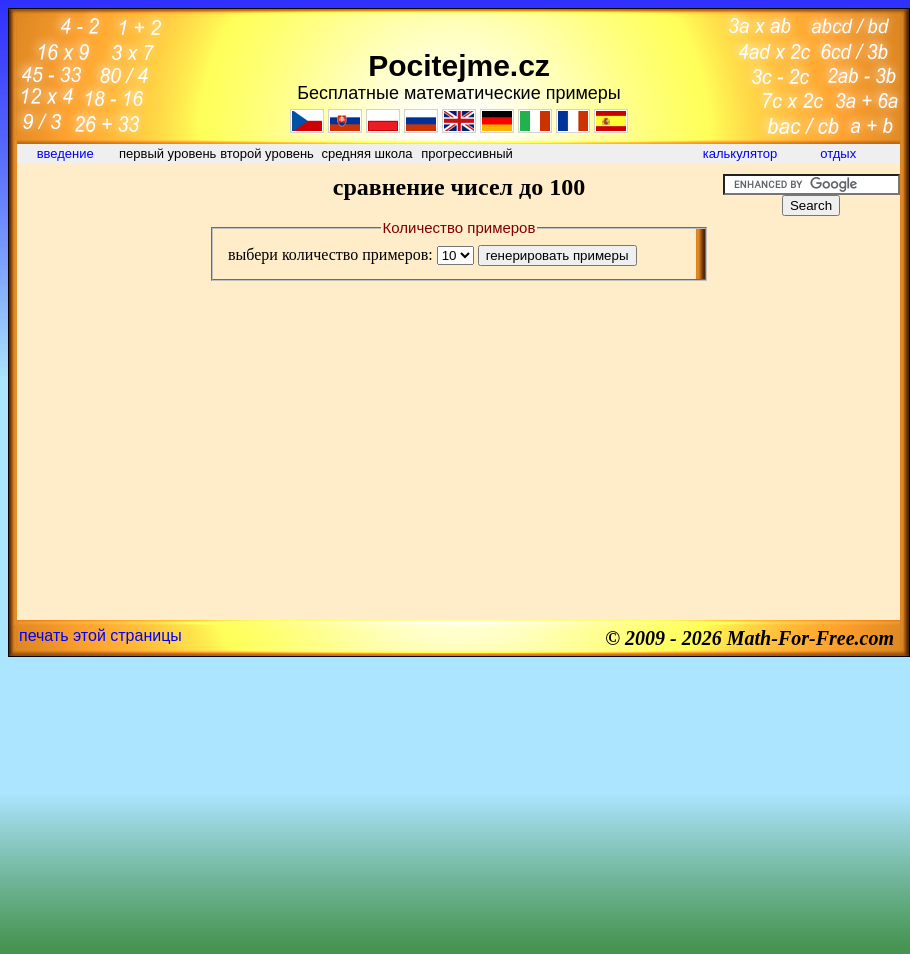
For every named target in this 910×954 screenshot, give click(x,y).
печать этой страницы (100, 635)
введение (67, 153)
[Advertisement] (107, 219)
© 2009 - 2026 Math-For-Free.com (749, 638)
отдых (840, 153)
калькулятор (740, 153)
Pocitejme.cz (459, 65)
